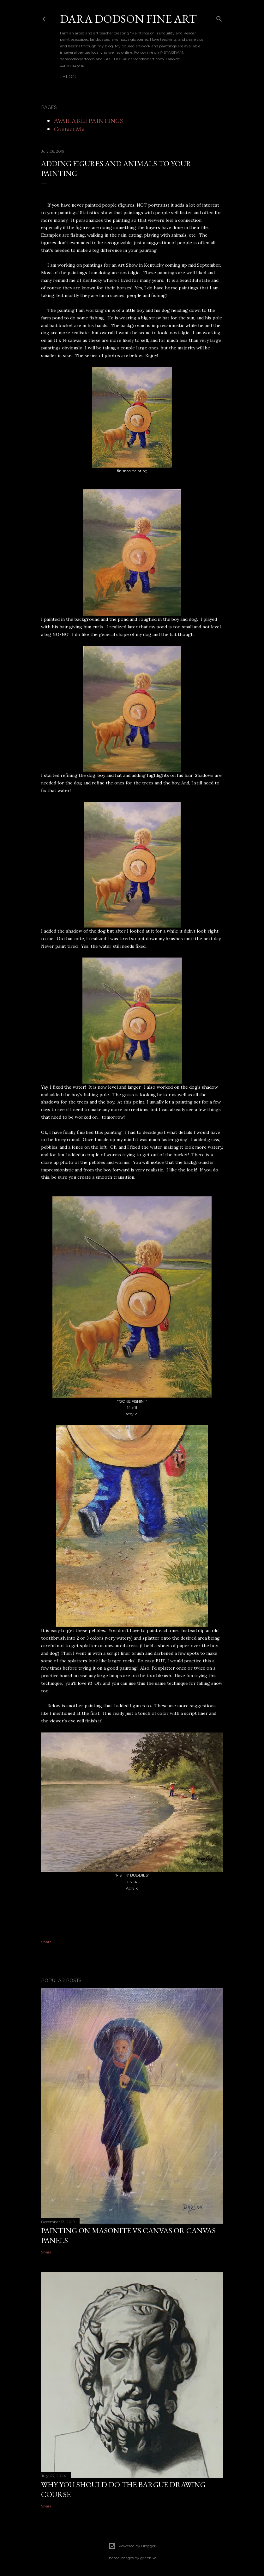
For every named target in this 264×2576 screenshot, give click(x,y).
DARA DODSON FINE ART (128, 18)
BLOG (69, 77)
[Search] (219, 17)
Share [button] (46, 1941)
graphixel (148, 2557)
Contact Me (69, 129)
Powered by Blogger (132, 2546)
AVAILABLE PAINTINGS (88, 121)
